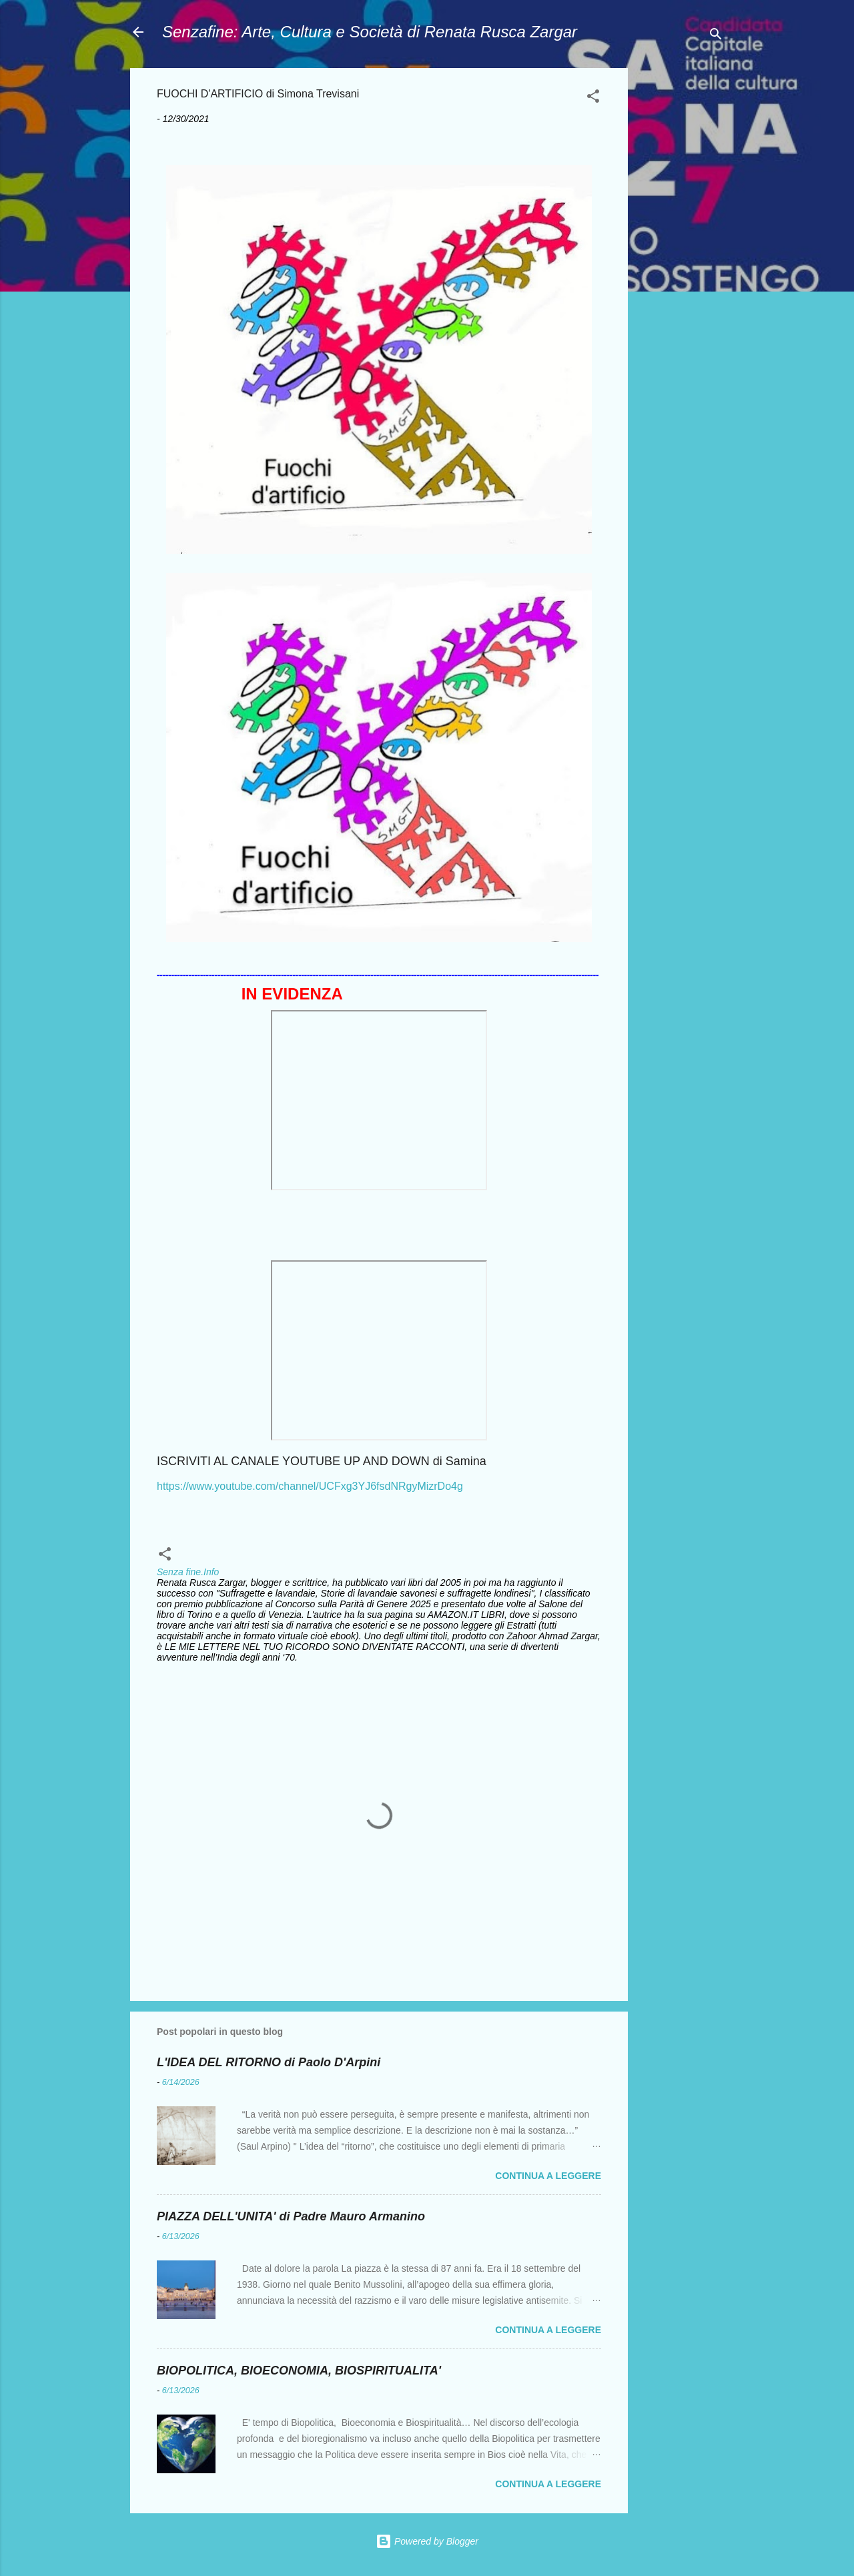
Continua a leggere (548, 2175)
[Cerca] (716, 36)
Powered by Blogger (427, 2541)
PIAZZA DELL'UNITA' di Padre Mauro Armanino (291, 2216)
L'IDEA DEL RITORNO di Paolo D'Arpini (268, 2062)
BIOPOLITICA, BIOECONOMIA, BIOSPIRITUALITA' (299, 2370)
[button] (593, 98)
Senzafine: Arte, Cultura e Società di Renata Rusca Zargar (369, 32)
